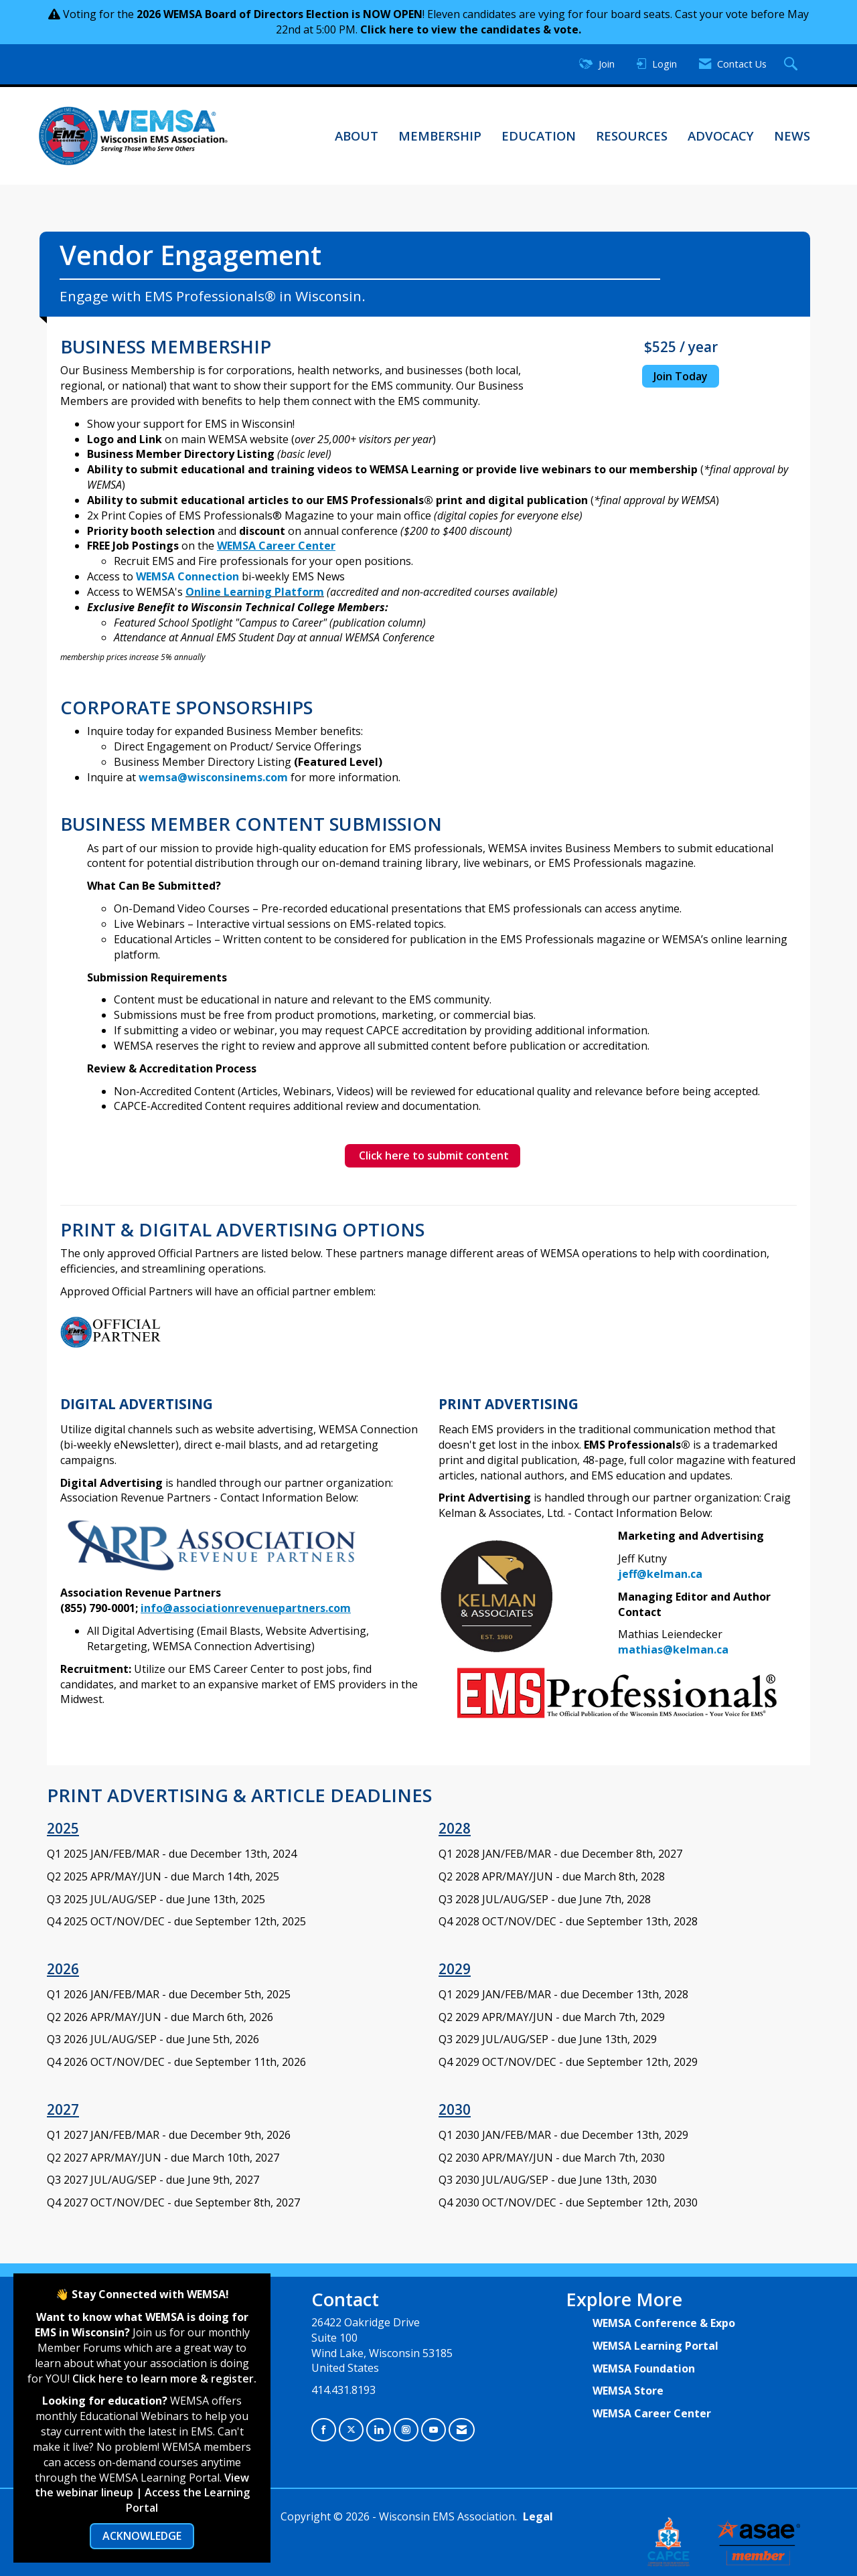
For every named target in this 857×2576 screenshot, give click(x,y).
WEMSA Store (628, 2390)
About (356, 135)
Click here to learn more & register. (164, 2378)
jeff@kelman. (654, 1573)
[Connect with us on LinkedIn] (378, 2429)
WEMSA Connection (187, 576)
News (792, 135)
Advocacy (721, 135)
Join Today (680, 376)
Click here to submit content (432, 1155)
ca (696, 1573)
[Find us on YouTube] (433, 2429)
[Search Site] (792, 64)
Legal (538, 2516)
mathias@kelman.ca (673, 1649)
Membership (439, 135)
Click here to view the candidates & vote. (470, 29)
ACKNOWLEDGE (141, 2535)
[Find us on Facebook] (323, 2429)
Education (538, 135)
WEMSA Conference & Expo (664, 2323)
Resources (632, 135)
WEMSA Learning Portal (655, 2345)
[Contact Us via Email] (462, 2429)
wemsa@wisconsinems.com (213, 777)
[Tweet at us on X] (351, 2429)
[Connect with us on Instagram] (406, 2429)
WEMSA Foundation (644, 2368)
